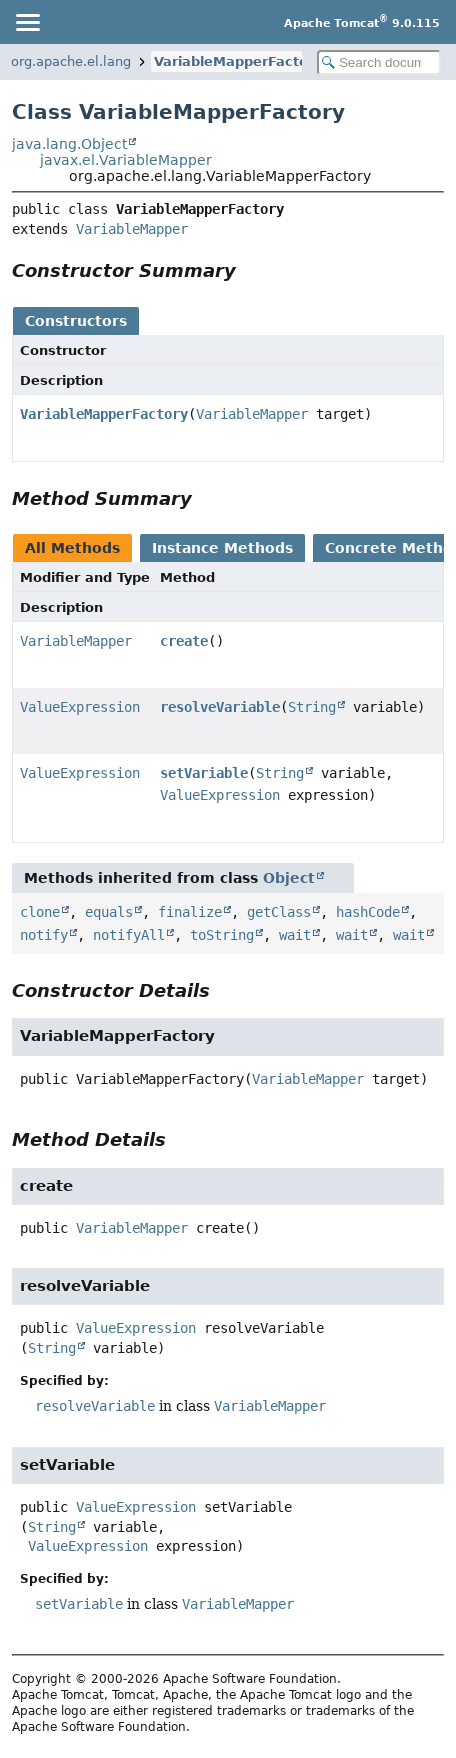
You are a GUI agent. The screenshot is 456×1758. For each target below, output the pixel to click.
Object (289, 878)
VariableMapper (132, 229)
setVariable (204, 773)
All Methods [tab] (72, 548)
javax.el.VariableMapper (126, 160)
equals (109, 912)
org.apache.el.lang (71, 61)
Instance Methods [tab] (222, 548)
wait (295, 935)
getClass (279, 912)
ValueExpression (80, 707)
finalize (190, 912)
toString (222, 935)
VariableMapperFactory (238, 61)
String (312, 707)
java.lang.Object (69, 144)
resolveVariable (220, 707)
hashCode (368, 912)
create (184, 641)
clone (40, 912)
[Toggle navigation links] (27, 22)
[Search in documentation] (379, 62)
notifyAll (129, 935)
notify (44, 935)
